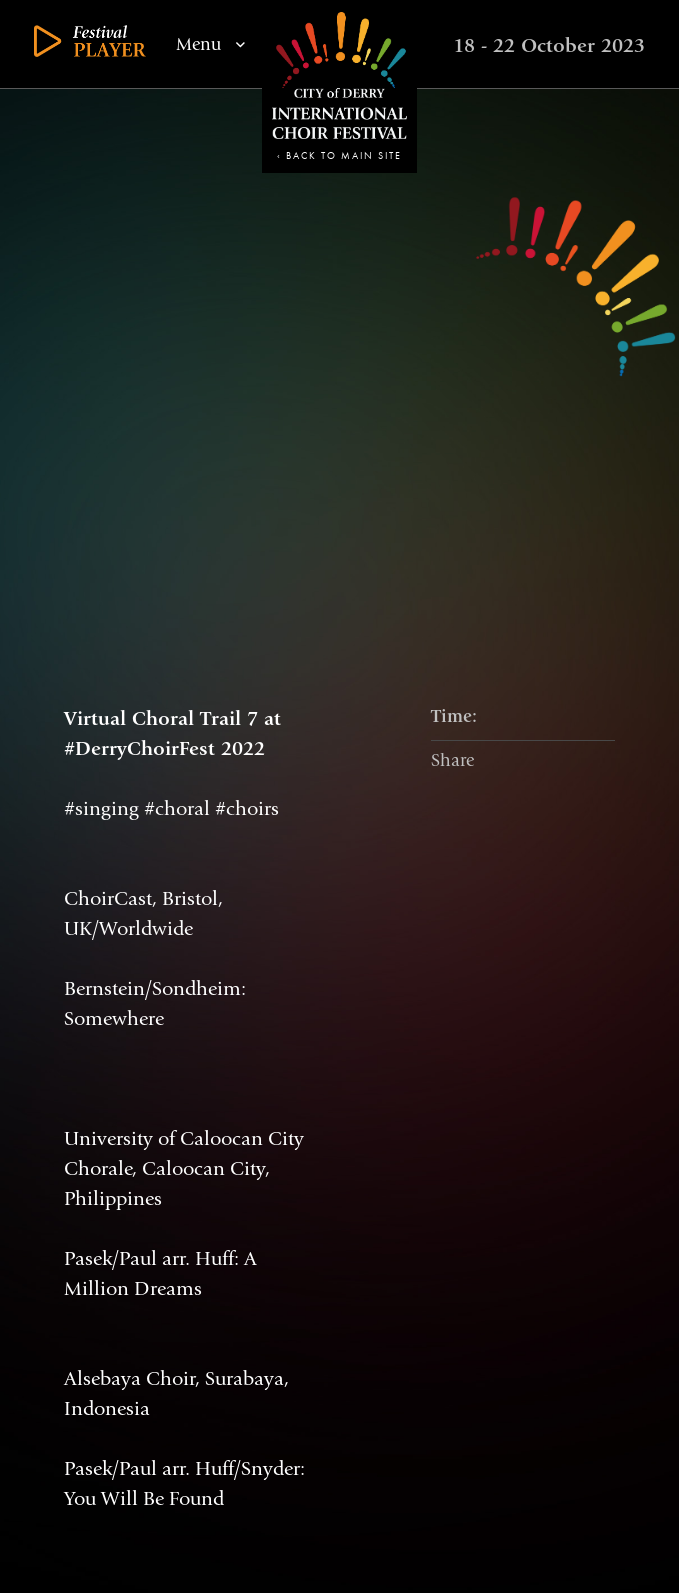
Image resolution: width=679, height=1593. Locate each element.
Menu (210, 45)
